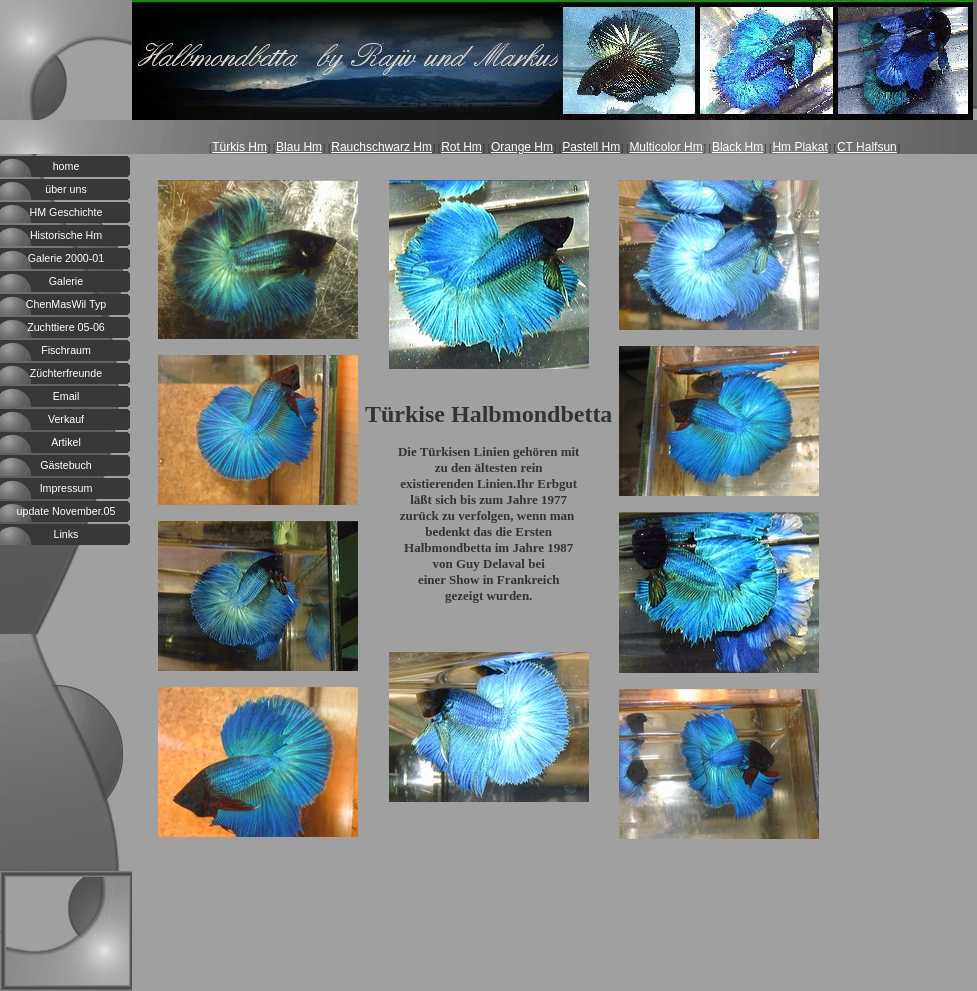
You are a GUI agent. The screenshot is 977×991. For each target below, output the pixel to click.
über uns (65, 189)
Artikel (66, 442)
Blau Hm (299, 147)
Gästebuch (66, 465)
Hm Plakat (799, 147)
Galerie (66, 281)
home (66, 166)
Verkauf (66, 419)
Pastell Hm (591, 147)
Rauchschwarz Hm (381, 147)
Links (66, 534)
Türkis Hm (239, 147)
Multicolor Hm (665, 147)
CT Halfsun (867, 147)
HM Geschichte (66, 212)
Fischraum (66, 350)
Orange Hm (522, 147)
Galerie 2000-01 (66, 258)
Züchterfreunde (66, 373)
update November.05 (66, 511)
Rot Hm (461, 147)
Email (66, 396)
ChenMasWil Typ (66, 304)
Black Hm (737, 147)
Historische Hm (66, 235)
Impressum (66, 488)
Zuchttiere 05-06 (66, 327)
